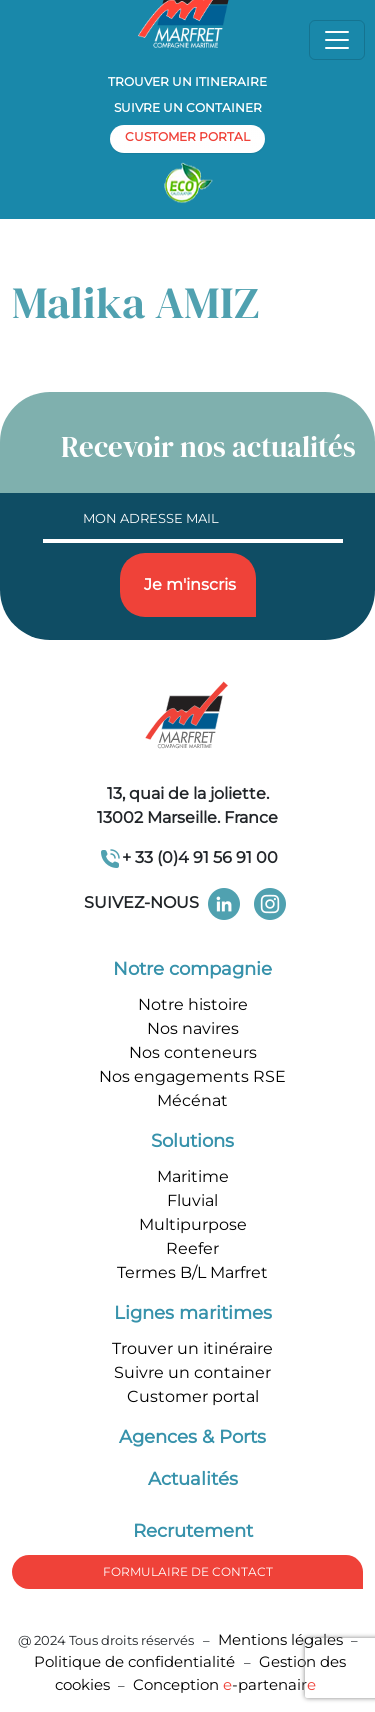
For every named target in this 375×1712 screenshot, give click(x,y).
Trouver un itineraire (187, 81)
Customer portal (193, 1396)
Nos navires (193, 1028)
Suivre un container (188, 107)
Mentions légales (280, 1639)
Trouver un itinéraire (192, 1348)
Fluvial (192, 1200)
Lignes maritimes (193, 1313)
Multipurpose (193, 1224)
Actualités (193, 1479)
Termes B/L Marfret (192, 1272)
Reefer (192, 1248)
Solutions (192, 1141)
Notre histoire (193, 1004)
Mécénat (192, 1100)
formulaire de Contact (188, 1571)
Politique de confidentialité (136, 1661)
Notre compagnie (192, 969)
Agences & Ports (192, 1437)
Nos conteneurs (193, 1052)
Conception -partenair (224, 1684)
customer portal (187, 136)
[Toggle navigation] (337, 40)
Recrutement (193, 1531)
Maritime (193, 1176)
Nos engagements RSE (192, 1076)
